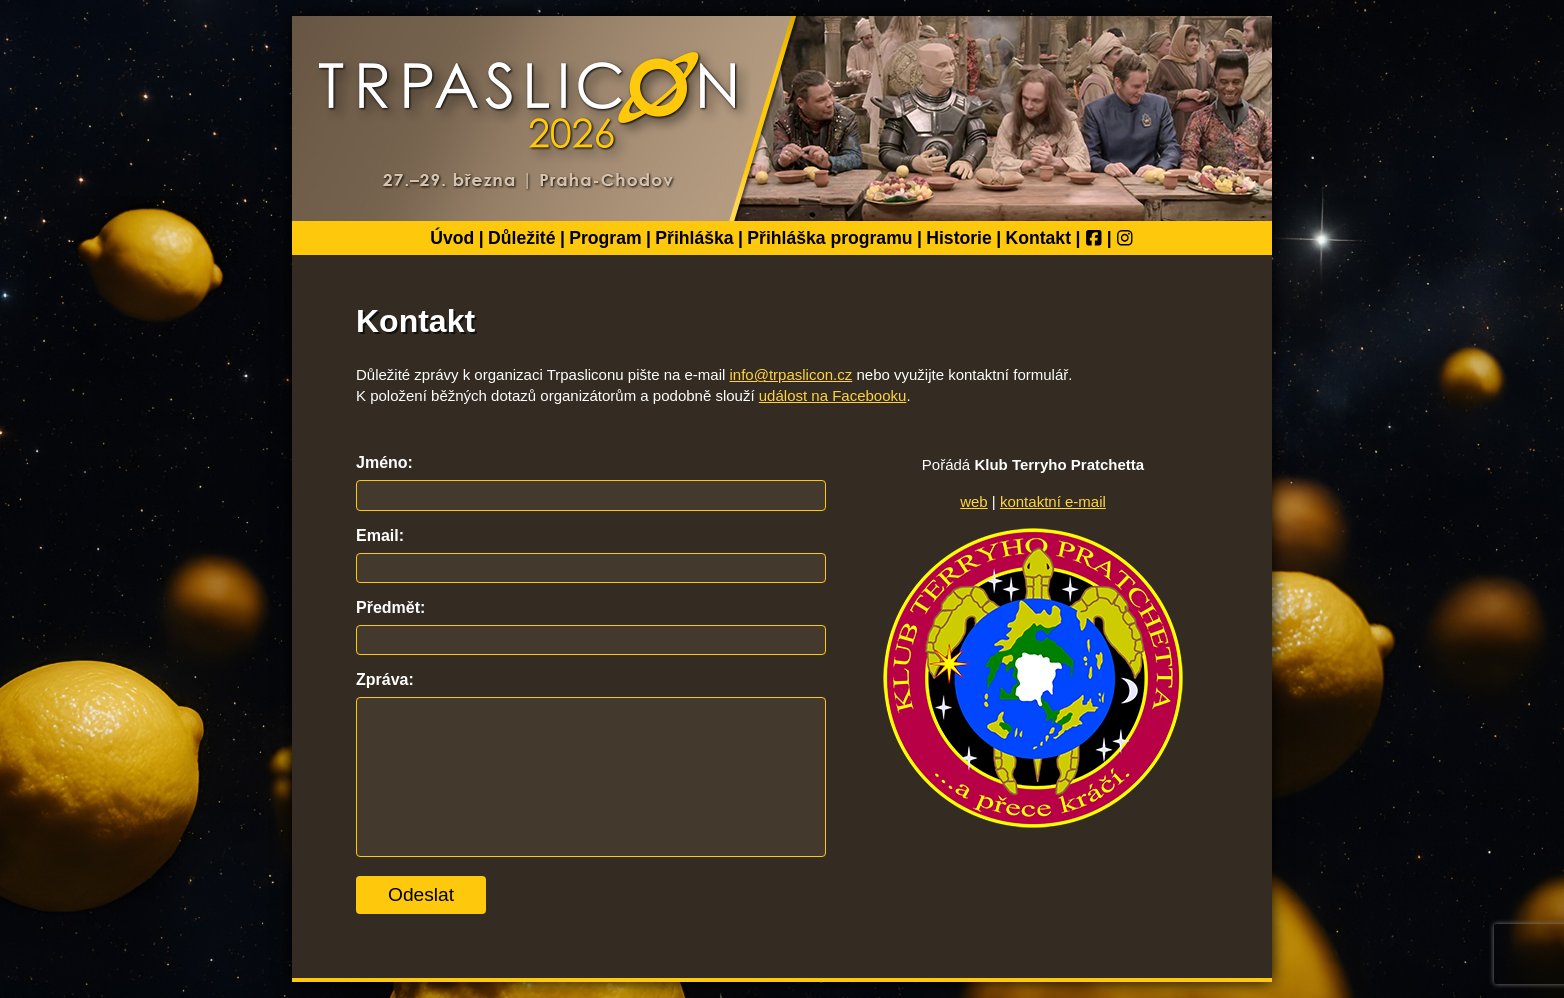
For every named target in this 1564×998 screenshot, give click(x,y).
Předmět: (390, 607)
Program (605, 238)
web (974, 501)
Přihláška (694, 238)
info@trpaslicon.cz (791, 374)
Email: (380, 535)
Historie (959, 238)
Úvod (452, 238)
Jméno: (384, 462)
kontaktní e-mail (1053, 501)
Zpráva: (385, 679)
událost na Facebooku (833, 395)
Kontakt (1039, 238)
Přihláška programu (829, 238)
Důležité (521, 238)
